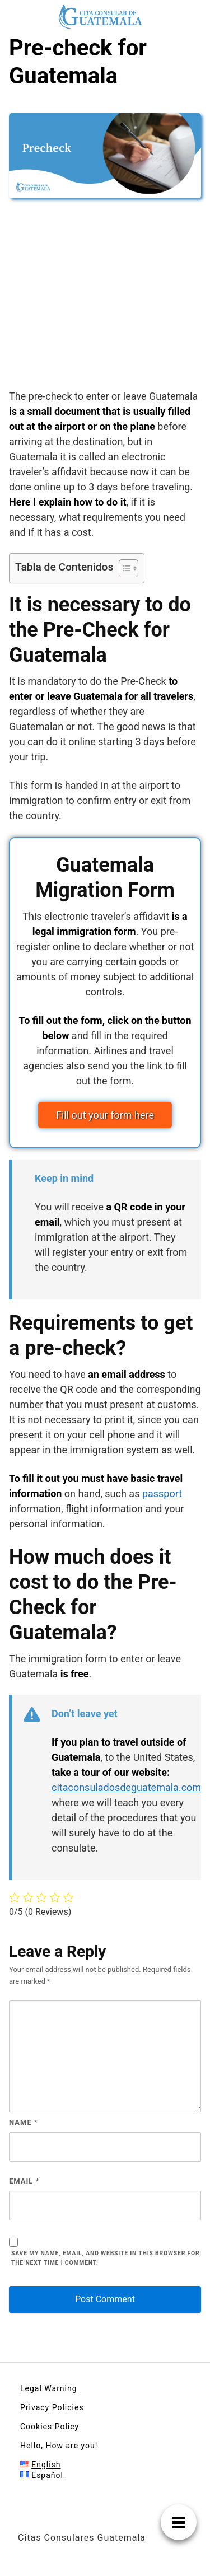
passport (162, 1493)
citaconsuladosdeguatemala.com (126, 1787)
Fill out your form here (105, 1115)
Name (23, 2122)
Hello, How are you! (58, 2445)
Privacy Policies (52, 2407)
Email (24, 2181)
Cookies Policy (49, 2426)
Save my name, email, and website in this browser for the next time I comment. (105, 2258)
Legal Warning (48, 2388)
